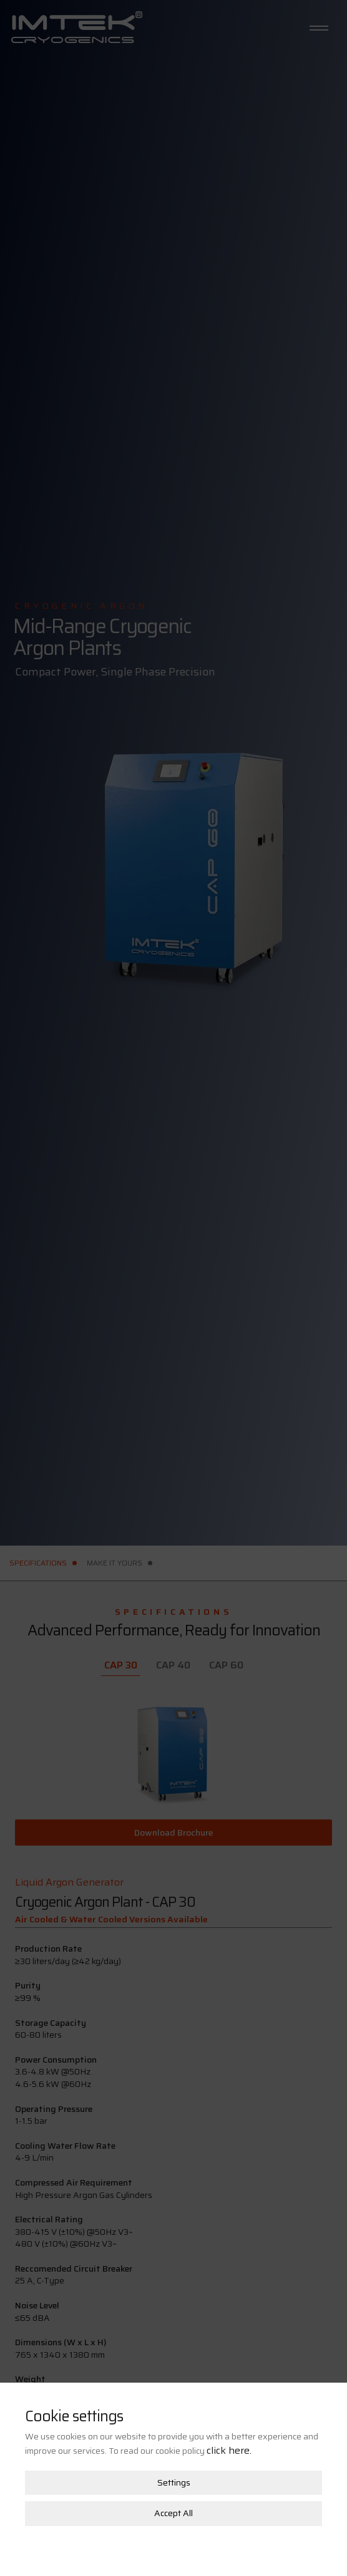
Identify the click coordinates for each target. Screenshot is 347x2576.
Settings (173, 2447)
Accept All (173, 2478)
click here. (229, 2415)
